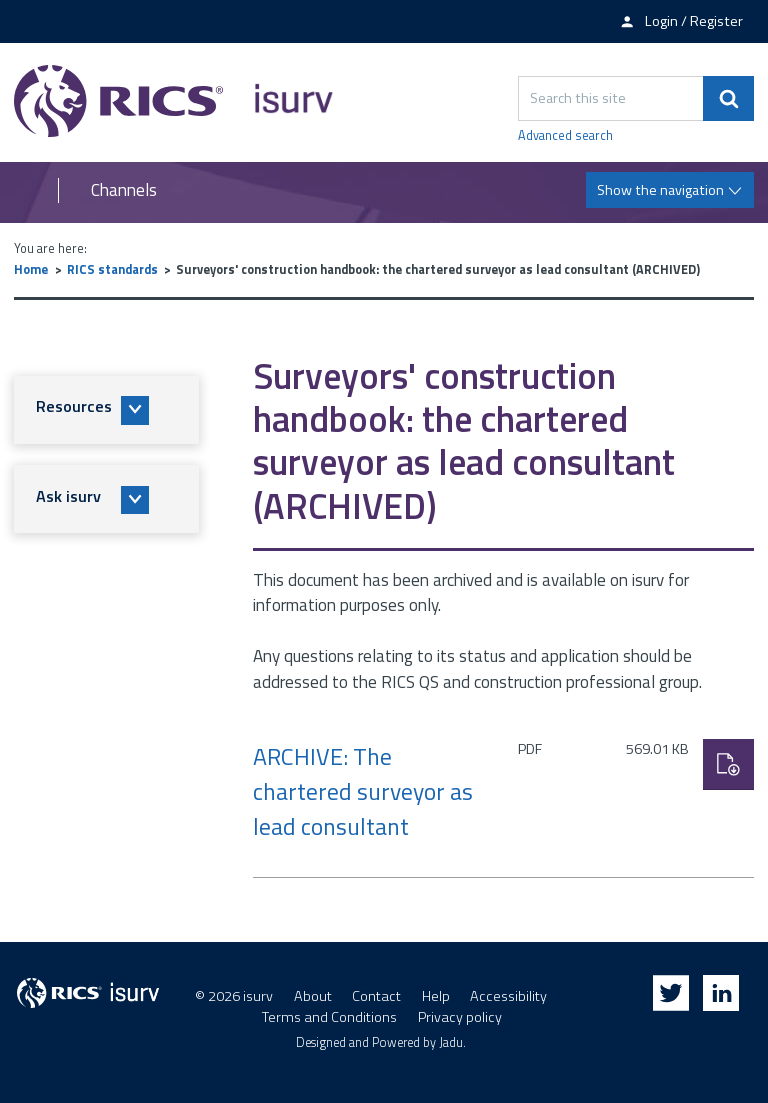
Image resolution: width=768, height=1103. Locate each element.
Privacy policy (460, 1017)
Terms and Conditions (329, 1017)
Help (436, 996)
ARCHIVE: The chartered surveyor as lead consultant (363, 791)
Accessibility (508, 996)
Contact (376, 996)
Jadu (451, 1042)
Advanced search (565, 136)
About (313, 996)
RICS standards (112, 269)
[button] (106, 410)
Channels (124, 190)
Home (31, 269)
